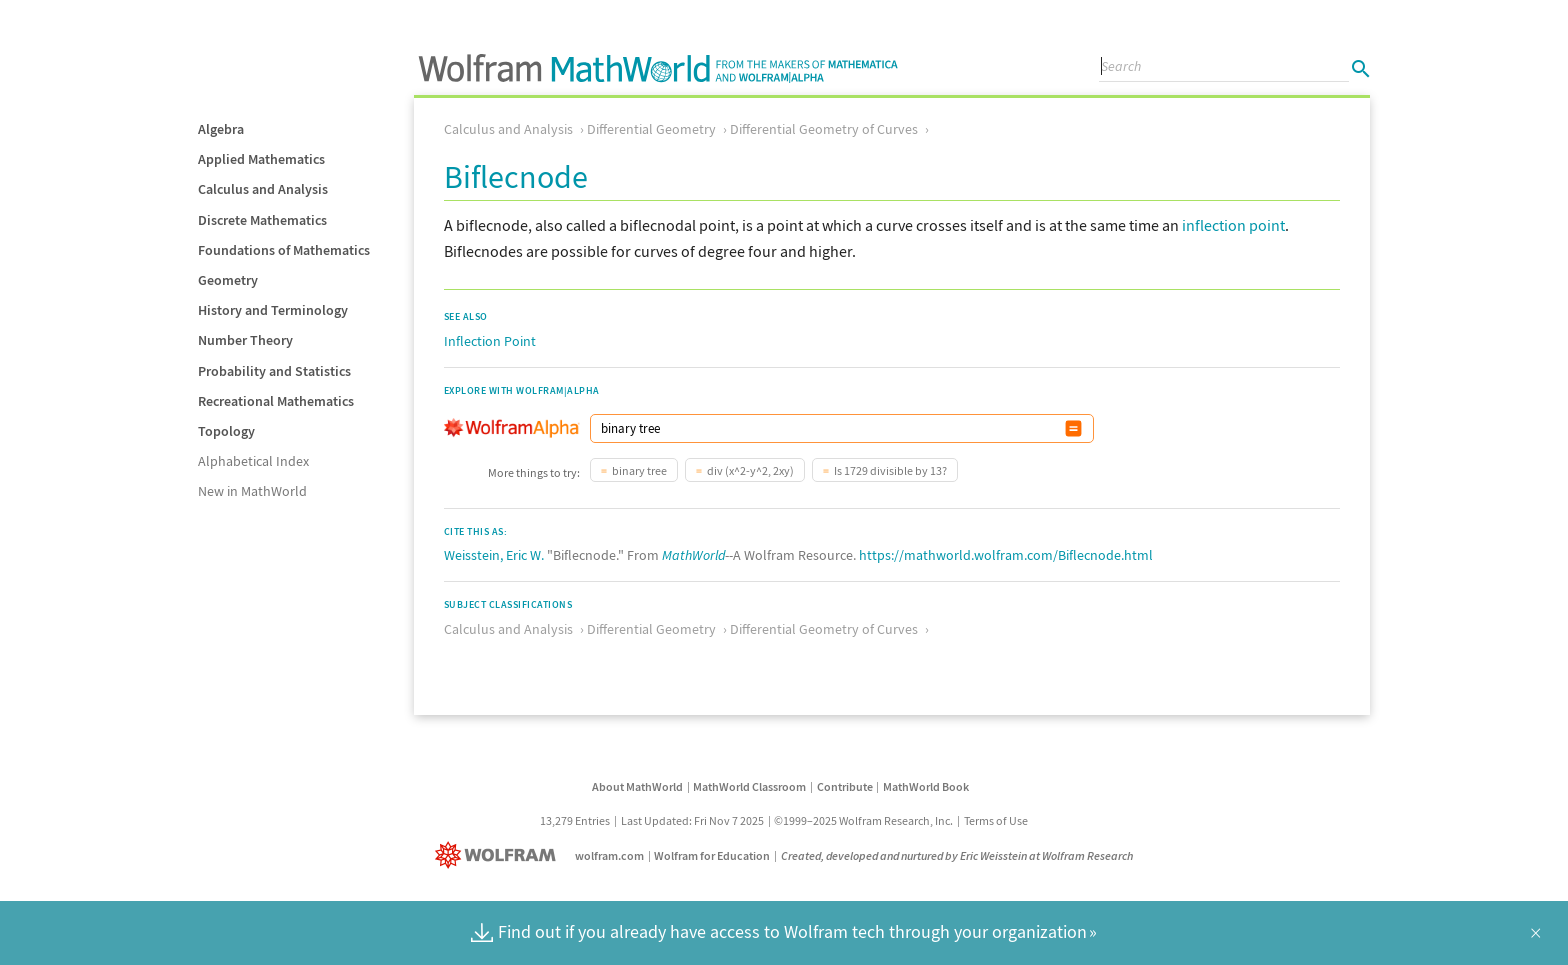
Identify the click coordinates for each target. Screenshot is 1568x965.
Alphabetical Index (253, 461)
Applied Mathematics (261, 159)
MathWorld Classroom (749, 786)
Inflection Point (490, 341)
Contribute (845, 786)
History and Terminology (273, 310)
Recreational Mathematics (276, 401)
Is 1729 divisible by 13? (890, 470)
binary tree (639, 470)
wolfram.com (609, 855)
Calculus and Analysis (263, 189)
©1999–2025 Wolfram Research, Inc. (863, 820)
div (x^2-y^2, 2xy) (750, 470)
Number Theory (245, 340)
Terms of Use (996, 820)
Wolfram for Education (712, 855)
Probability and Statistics (274, 371)
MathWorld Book (926, 786)
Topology (226, 431)
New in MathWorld (252, 491)
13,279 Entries (575, 820)
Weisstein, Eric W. (494, 555)
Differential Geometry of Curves (824, 129)
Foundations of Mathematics (284, 250)
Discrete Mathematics (262, 220)
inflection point (1233, 225)
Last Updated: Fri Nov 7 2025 (692, 820)
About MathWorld (637, 786)
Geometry (228, 280)
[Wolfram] (499, 855)
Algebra (221, 129)
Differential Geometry (651, 129)
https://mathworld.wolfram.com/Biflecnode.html (1006, 555)
